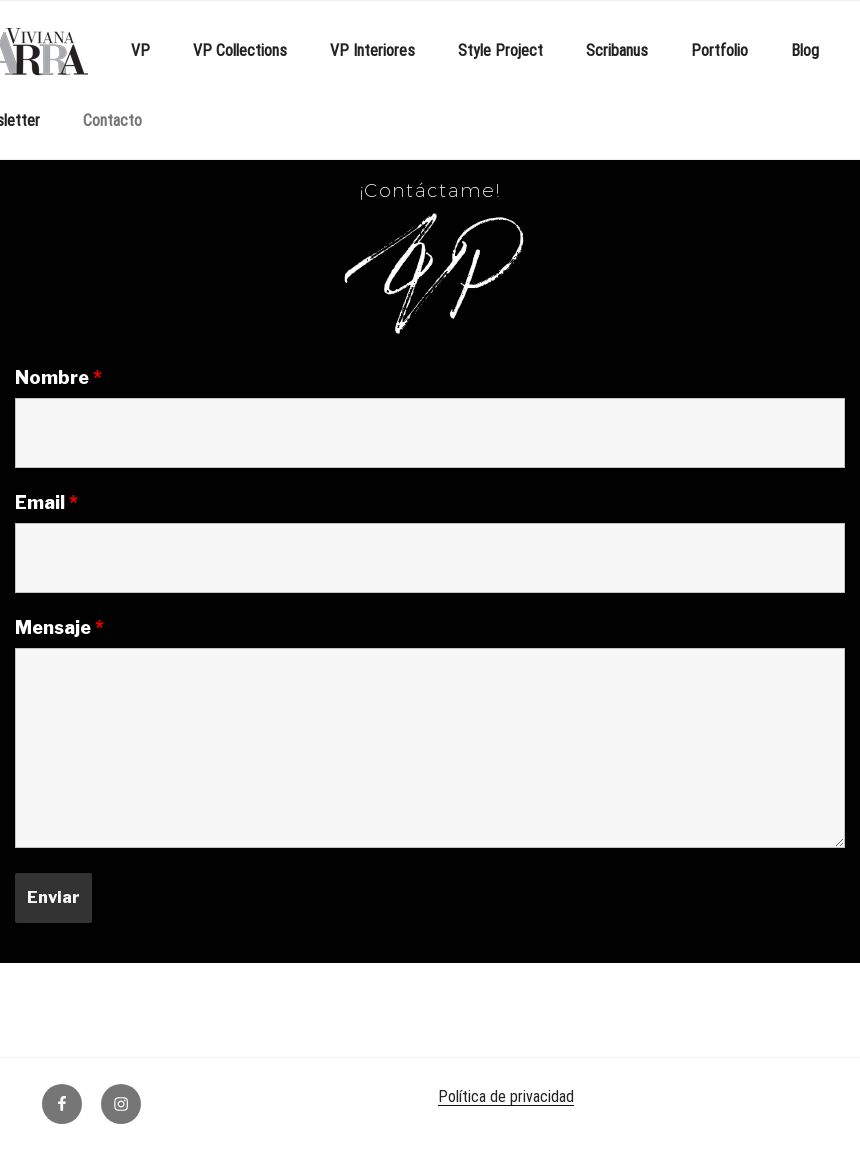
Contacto (112, 120)
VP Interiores (372, 50)
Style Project (500, 50)
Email (46, 503)
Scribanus (617, 50)
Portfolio (719, 50)
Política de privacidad (506, 1096)
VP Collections (240, 50)
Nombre (58, 378)
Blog (805, 50)
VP (140, 50)
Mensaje (59, 628)
